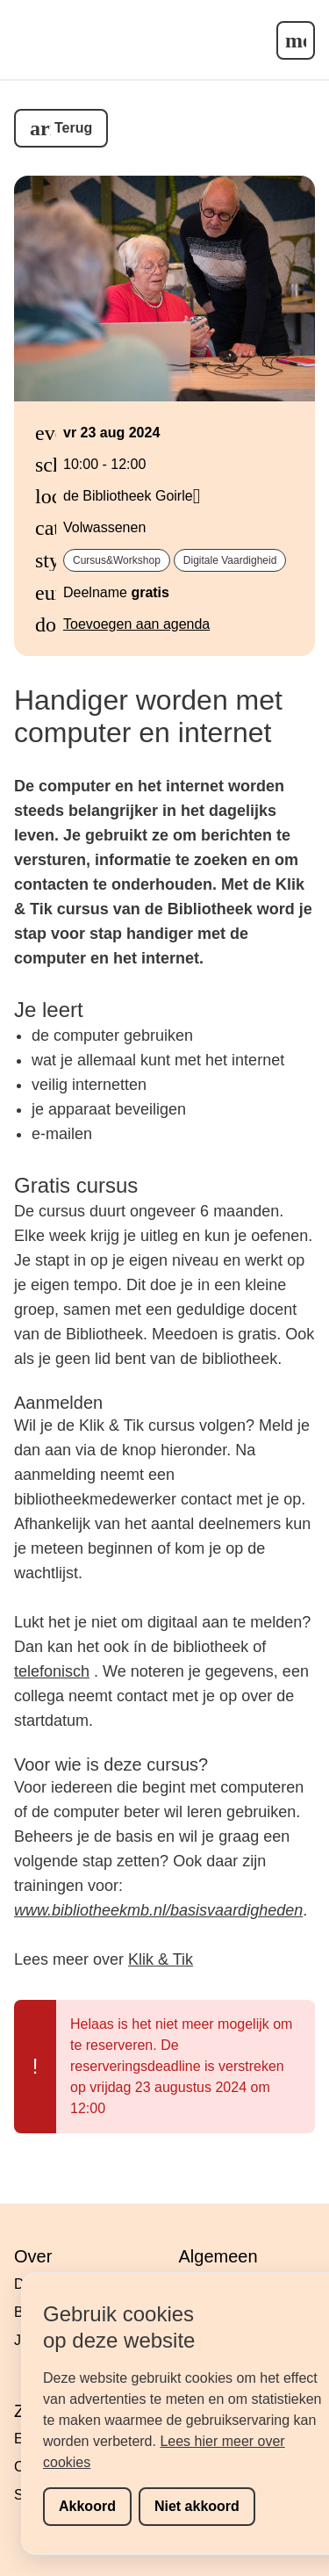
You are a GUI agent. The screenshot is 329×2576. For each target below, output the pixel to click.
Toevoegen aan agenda (136, 624)
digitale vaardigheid (230, 560)
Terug (73, 127)
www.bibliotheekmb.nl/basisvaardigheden (158, 1910)
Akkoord (87, 2506)
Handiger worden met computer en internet (148, 716)
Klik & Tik (160, 1959)
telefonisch (51, 1671)
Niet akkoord (197, 2506)
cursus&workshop (117, 560)
